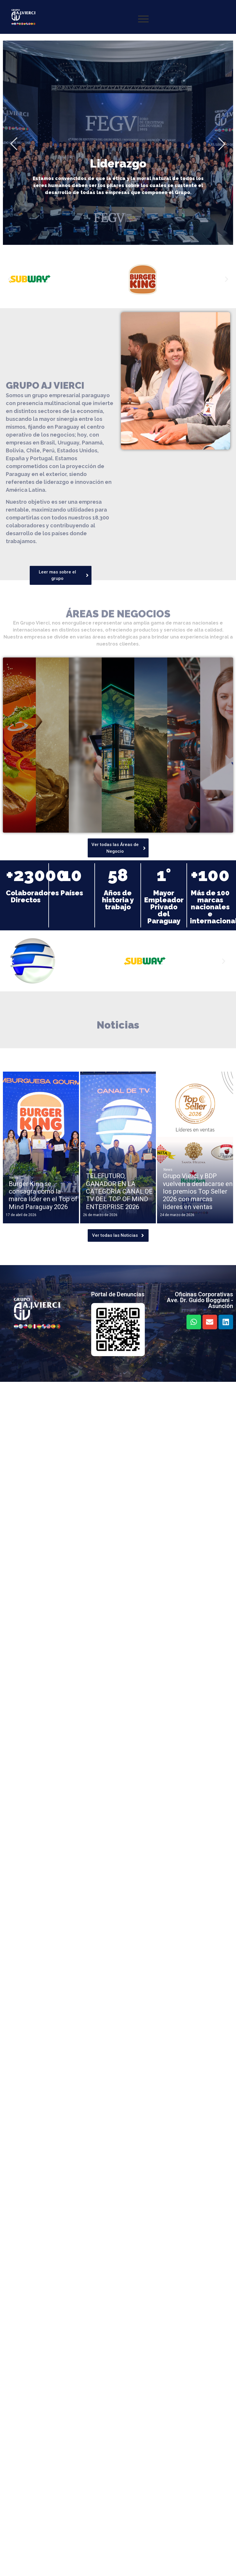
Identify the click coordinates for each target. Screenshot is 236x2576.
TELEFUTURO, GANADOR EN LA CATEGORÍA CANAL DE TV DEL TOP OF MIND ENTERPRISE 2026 (119, 1191)
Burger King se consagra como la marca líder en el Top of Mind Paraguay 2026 (43, 1195)
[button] (9, 279)
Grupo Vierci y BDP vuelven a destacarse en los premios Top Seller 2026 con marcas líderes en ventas (198, 1191)
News (13, 1177)
